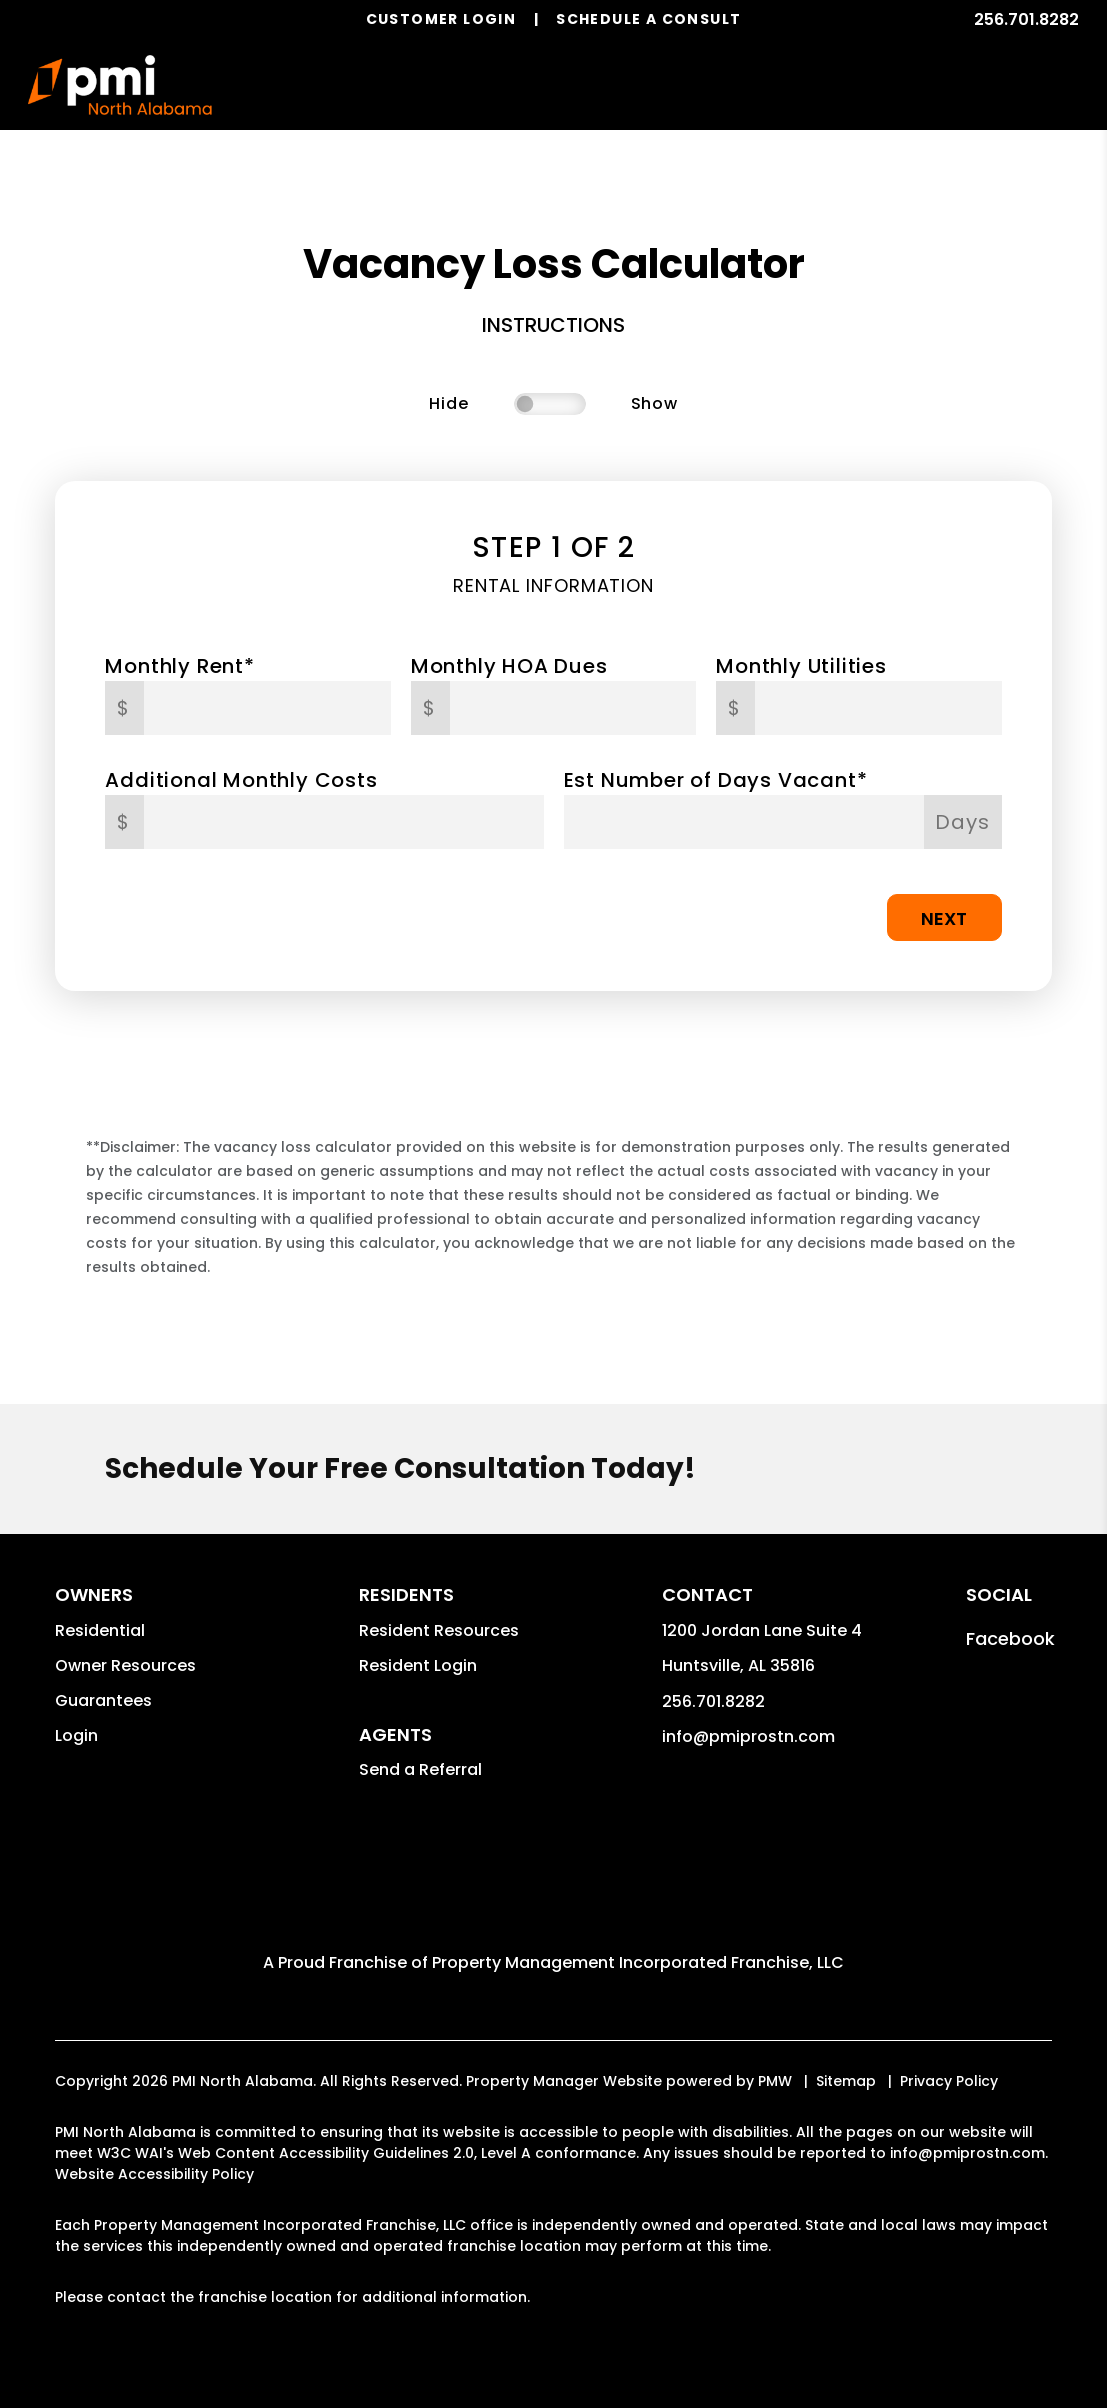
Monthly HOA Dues (509, 666)
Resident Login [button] (418, 1665)
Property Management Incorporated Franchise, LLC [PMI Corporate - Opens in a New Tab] (638, 1962)
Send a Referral (420, 1769)
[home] (120, 85)
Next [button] (944, 918)
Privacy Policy (949, 2081)
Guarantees (103, 1700)
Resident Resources (439, 1630)
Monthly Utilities (801, 666)
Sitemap (846, 2081)
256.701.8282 (1026, 19)
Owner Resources (125, 1665)
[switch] (550, 404)
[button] (1010, 1638)
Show (654, 403)
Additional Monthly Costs (241, 780)
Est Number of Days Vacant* (716, 780)
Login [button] (76, 1735)
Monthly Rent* (179, 666)
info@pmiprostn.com (748, 1736)
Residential (100, 1630)
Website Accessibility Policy (154, 2174)
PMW (775, 2081)
